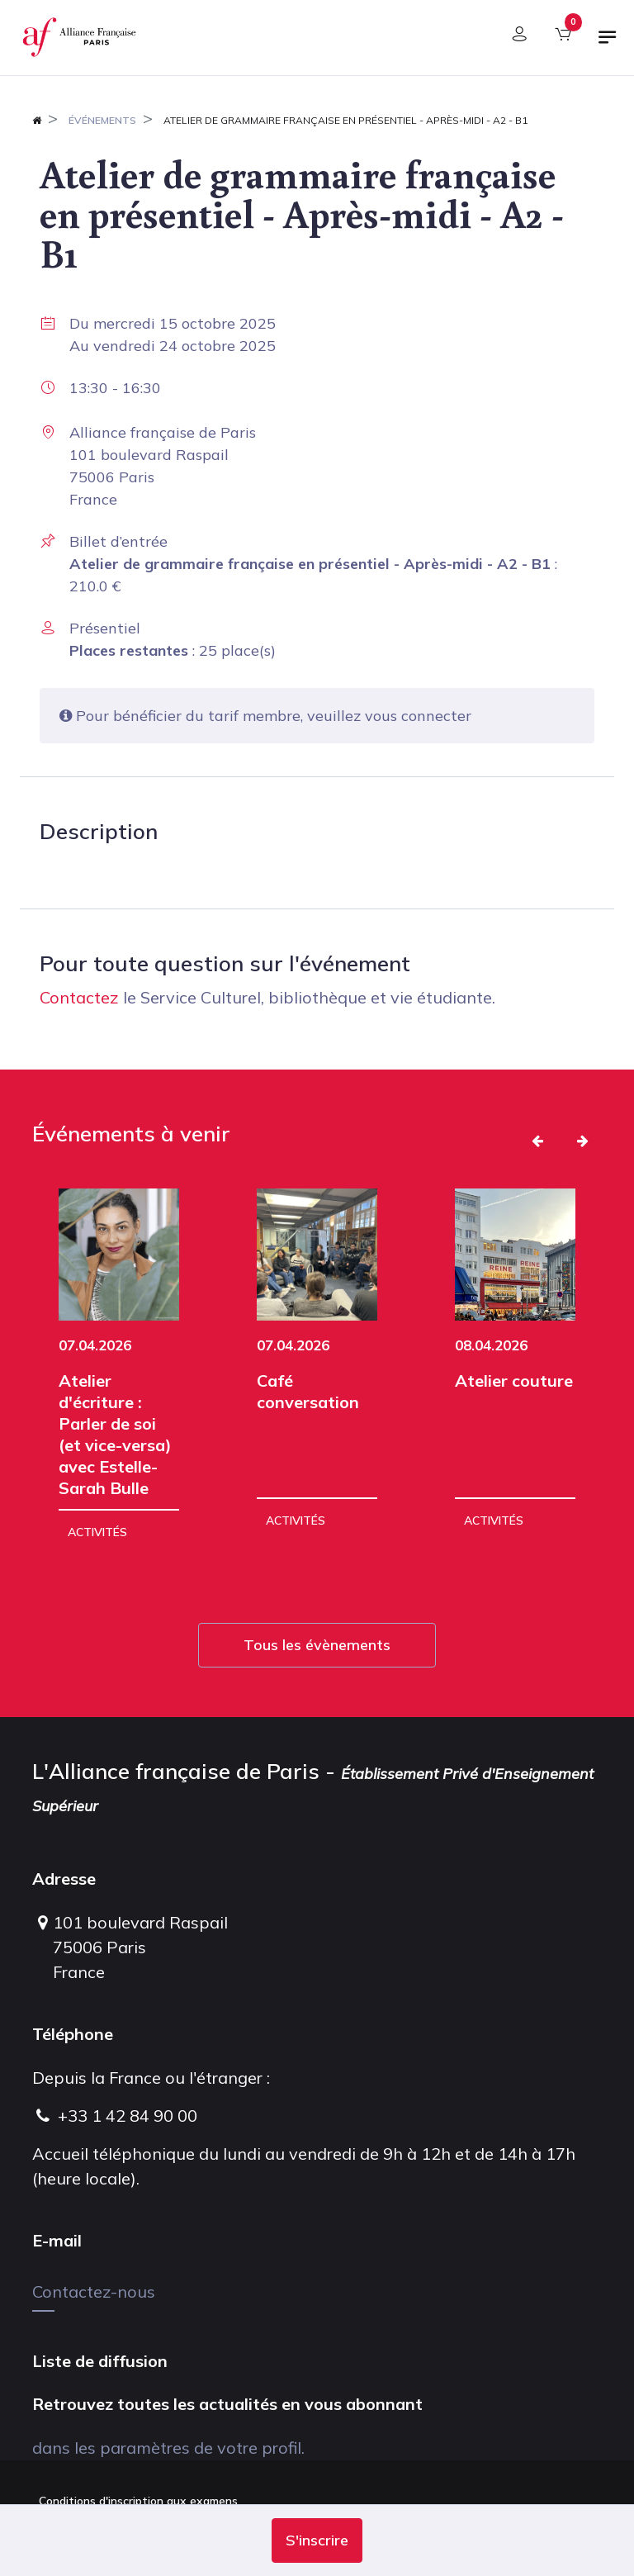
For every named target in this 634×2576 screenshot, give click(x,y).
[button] (317, 2540)
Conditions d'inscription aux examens (138, 2500)
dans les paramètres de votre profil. (168, 2447)
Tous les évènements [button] (317, 1644)
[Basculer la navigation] (607, 43)
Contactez (79, 997)
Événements (102, 120)
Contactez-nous (93, 2291)
